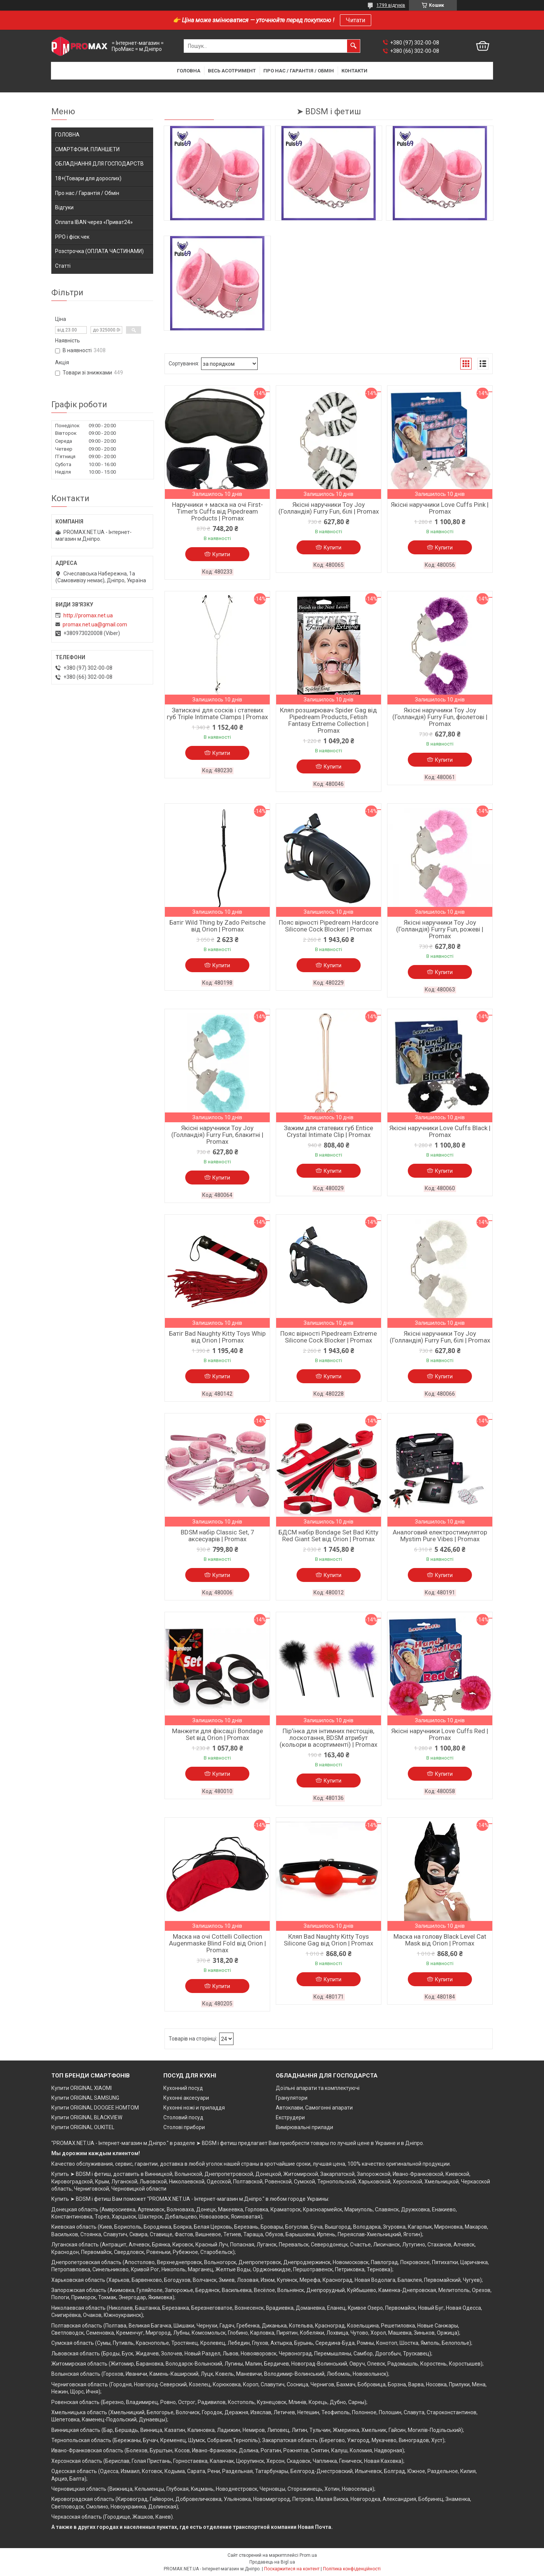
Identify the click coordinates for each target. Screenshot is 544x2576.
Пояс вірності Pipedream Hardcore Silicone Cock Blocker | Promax (328, 926)
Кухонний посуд (183, 2088)
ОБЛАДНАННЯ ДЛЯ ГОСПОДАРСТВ (99, 164)
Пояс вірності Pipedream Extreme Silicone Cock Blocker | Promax (328, 1337)
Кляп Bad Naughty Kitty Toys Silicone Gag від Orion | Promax (328, 1940)
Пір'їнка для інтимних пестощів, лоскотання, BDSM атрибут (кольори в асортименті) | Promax (328, 1738)
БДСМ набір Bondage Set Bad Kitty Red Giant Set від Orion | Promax (328, 1535)
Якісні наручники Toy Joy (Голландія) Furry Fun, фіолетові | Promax (439, 717)
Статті (63, 266)
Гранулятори (291, 2098)
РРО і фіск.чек (72, 237)
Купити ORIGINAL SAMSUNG (85, 2098)
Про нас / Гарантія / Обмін (298, 71)
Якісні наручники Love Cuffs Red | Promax (439, 1734)
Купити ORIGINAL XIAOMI (81, 2088)
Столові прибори (184, 2127)
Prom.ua (308, 2555)
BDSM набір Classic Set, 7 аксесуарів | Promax (217, 1535)
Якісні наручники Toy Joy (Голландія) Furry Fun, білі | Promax (328, 508)
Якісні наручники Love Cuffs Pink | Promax (440, 508)
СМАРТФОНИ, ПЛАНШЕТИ (87, 149)
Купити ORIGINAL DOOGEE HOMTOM (95, 2108)
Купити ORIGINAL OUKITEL (82, 2127)
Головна (188, 71)
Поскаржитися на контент (292, 2568)
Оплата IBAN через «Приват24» (94, 222)
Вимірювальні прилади (304, 2127)
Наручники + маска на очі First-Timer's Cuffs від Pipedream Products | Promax (217, 511)
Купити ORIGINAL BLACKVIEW (86, 2117)
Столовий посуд (183, 2117)
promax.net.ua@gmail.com (95, 624)
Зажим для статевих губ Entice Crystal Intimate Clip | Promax (328, 1131)
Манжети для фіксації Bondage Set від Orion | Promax (217, 1734)
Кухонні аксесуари (186, 2098)
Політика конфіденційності (352, 2568)
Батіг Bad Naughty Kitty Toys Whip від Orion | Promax (217, 1337)
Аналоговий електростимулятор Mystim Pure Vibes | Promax (440, 1535)
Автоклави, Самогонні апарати (314, 2108)
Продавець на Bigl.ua (272, 2562)
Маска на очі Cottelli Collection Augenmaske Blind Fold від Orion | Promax (217, 1943)
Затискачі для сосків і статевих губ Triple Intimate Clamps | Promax (217, 713)
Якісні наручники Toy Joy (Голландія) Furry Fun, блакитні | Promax (217, 1135)
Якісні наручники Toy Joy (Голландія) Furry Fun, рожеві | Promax (439, 929)
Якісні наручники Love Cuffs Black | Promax (439, 1131)
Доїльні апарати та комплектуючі (318, 2088)
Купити (221, 554)
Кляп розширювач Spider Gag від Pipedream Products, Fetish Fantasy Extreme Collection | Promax (328, 720)
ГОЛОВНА (67, 135)
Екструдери (290, 2117)
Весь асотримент (232, 71)
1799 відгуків (390, 5)
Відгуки (64, 207)
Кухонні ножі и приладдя (194, 2108)
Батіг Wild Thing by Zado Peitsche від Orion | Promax (217, 926)
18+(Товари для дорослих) (88, 178)
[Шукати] (353, 46)
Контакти (354, 71)
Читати (355, 20)
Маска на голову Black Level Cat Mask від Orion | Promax (439, 1940)
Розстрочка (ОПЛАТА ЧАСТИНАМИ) (99, 251)
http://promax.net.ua (88, 615)
